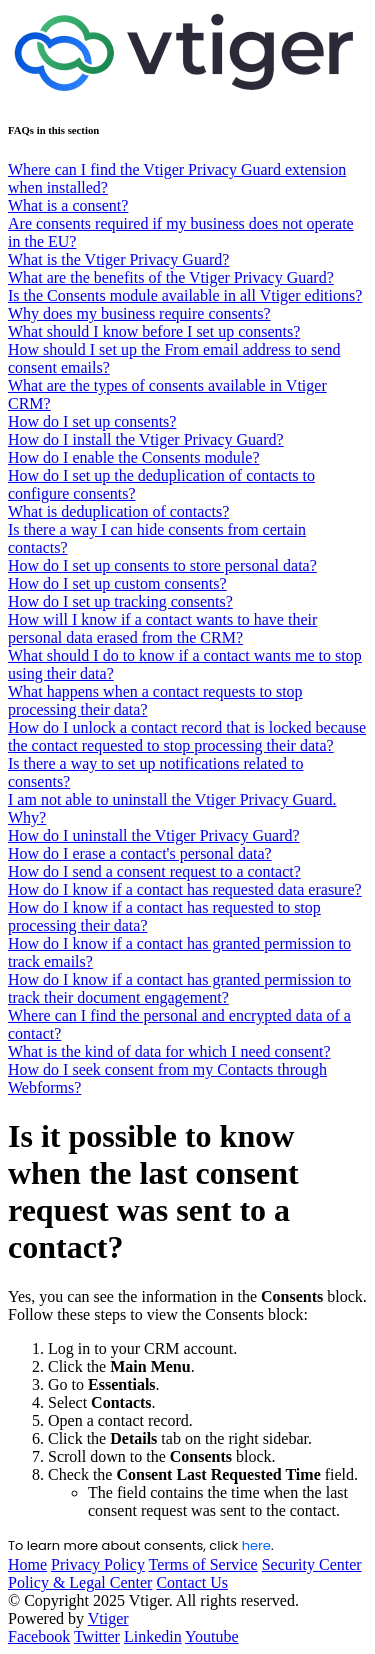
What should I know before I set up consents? (154, 331)
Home (27, 1564)
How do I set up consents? (92, 421)
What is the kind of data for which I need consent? (169, 1051)
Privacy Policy (98, 1564)
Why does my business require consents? (139, 313)
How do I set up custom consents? (117, 583)
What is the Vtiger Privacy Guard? (118, 259)
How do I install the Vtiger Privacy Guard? (146, 439)
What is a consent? (68, 205)
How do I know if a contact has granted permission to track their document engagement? (179, 988)
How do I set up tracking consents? (120, 601)
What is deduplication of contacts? (118, 511)
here (256, 1545)
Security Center (312, 1564)
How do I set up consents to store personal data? (162, 565)
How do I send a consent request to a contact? (154, 871)
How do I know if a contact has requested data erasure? (185, 889)
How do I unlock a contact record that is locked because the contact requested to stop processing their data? (187, 736)
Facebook (39, 1636)
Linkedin (153, 1636)
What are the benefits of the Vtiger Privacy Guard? (171, 277)
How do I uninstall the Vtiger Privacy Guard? (154, 835)
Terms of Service (203, 1564)
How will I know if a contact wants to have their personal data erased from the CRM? (162, 628)
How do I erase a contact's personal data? (140, 853)
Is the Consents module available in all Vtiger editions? (185, 295)
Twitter (97, 1636)
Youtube (212, 1636)
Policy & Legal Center (80, 1582)
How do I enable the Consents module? (134, 457)
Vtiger (108, 1618)
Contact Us (192, 1582)
